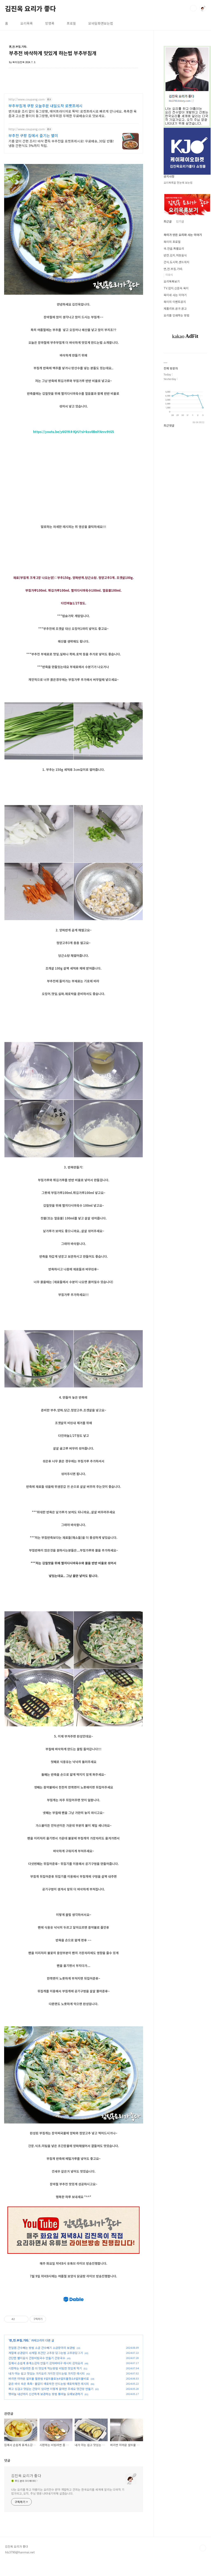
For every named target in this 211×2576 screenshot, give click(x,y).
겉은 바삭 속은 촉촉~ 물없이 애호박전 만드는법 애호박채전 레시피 (48, 2399)
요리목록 (26, 23)
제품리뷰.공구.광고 (175, 308)
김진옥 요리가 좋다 (30, 8)
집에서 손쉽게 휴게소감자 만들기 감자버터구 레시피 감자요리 (45, 2378)
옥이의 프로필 (172, 242)
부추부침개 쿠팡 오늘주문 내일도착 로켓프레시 (45, 105)
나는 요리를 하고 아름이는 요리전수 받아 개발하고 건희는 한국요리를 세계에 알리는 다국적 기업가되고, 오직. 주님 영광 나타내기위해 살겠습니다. (67, 2506)
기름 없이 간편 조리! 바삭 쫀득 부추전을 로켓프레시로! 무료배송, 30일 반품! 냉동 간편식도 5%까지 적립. (61, 143)
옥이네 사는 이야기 (175, 295)
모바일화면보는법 (100, 23)
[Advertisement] (79, 2295)
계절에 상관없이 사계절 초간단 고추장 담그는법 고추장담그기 (45, 2368)
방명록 (49, 23)
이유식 (169, 275)
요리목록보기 (172, 281)
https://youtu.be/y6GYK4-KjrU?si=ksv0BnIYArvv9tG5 (73, 432)
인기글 (180, 221)
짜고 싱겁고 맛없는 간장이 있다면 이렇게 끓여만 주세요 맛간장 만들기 (50, 2404)
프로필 (71, 23)
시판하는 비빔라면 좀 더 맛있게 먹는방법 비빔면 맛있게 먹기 (45, 2383)
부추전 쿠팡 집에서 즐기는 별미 (33, 135)
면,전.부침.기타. (19, 2355)
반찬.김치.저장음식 (175, 255)
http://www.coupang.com (26, 99)
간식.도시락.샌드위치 (176, 262)
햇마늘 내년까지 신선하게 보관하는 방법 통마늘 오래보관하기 (45, 2409)
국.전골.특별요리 (174, 248)
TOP (202, 2563)
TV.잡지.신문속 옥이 (176, 288)
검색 (193, 8)
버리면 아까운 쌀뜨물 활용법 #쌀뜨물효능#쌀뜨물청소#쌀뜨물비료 (48, 2393)
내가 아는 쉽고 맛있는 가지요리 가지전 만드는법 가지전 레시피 (46, 2388)
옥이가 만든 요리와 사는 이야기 (183, 235)
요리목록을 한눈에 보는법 (178, 183)
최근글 (168, 221)
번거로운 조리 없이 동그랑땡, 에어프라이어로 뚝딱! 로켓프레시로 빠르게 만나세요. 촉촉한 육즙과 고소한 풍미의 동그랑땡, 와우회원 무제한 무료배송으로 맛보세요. (72, 113)
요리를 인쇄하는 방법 (176, 315)
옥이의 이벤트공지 (175, 302)
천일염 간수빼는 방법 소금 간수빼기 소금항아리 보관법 (41, 2363)
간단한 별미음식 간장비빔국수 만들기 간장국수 (36, 2373)
